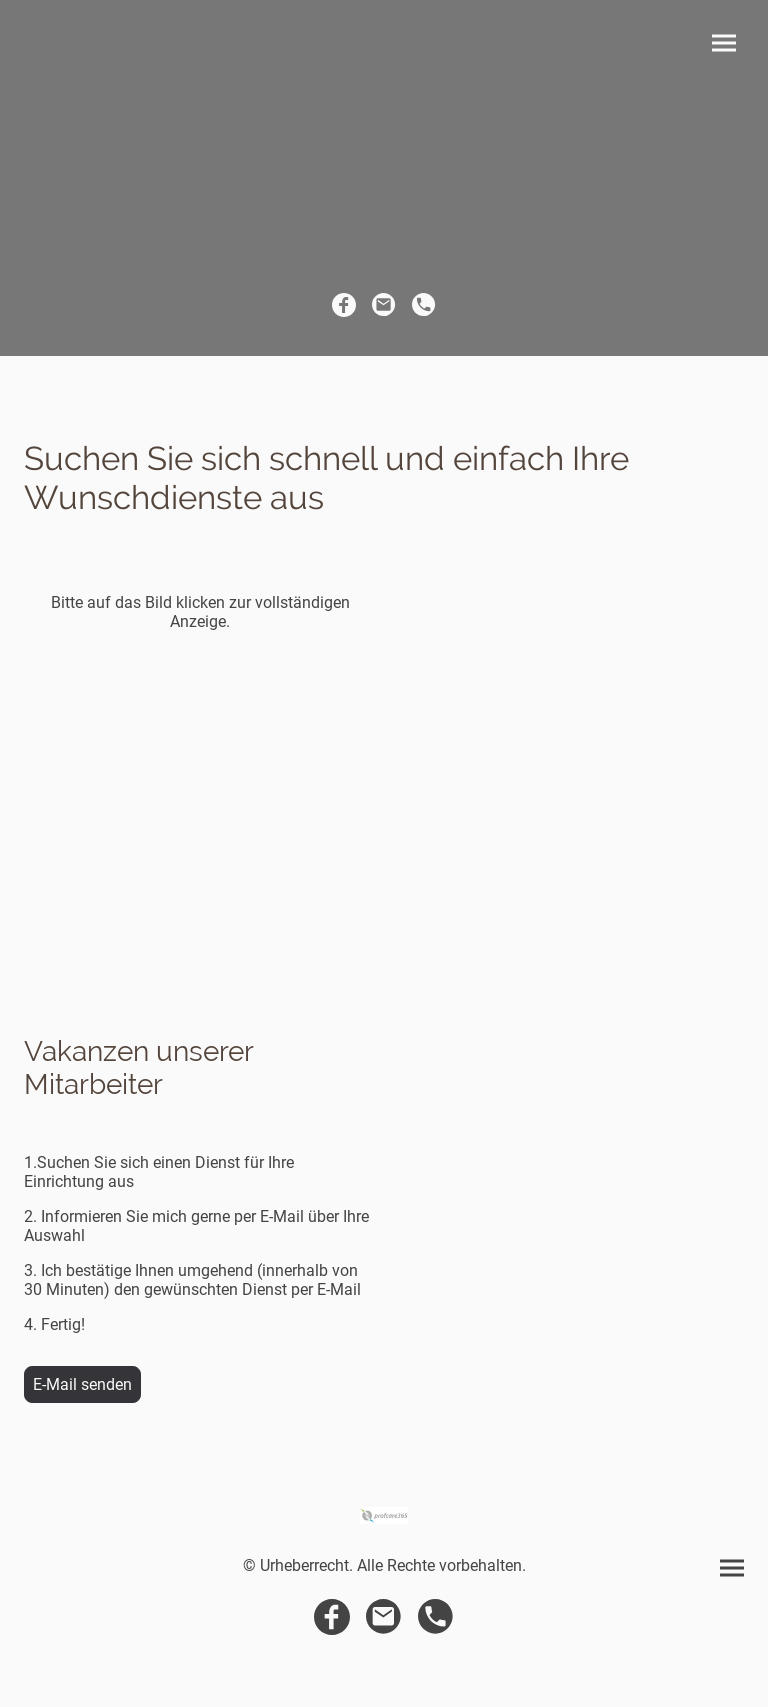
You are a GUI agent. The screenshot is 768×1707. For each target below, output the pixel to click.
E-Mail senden (82, 1384)
